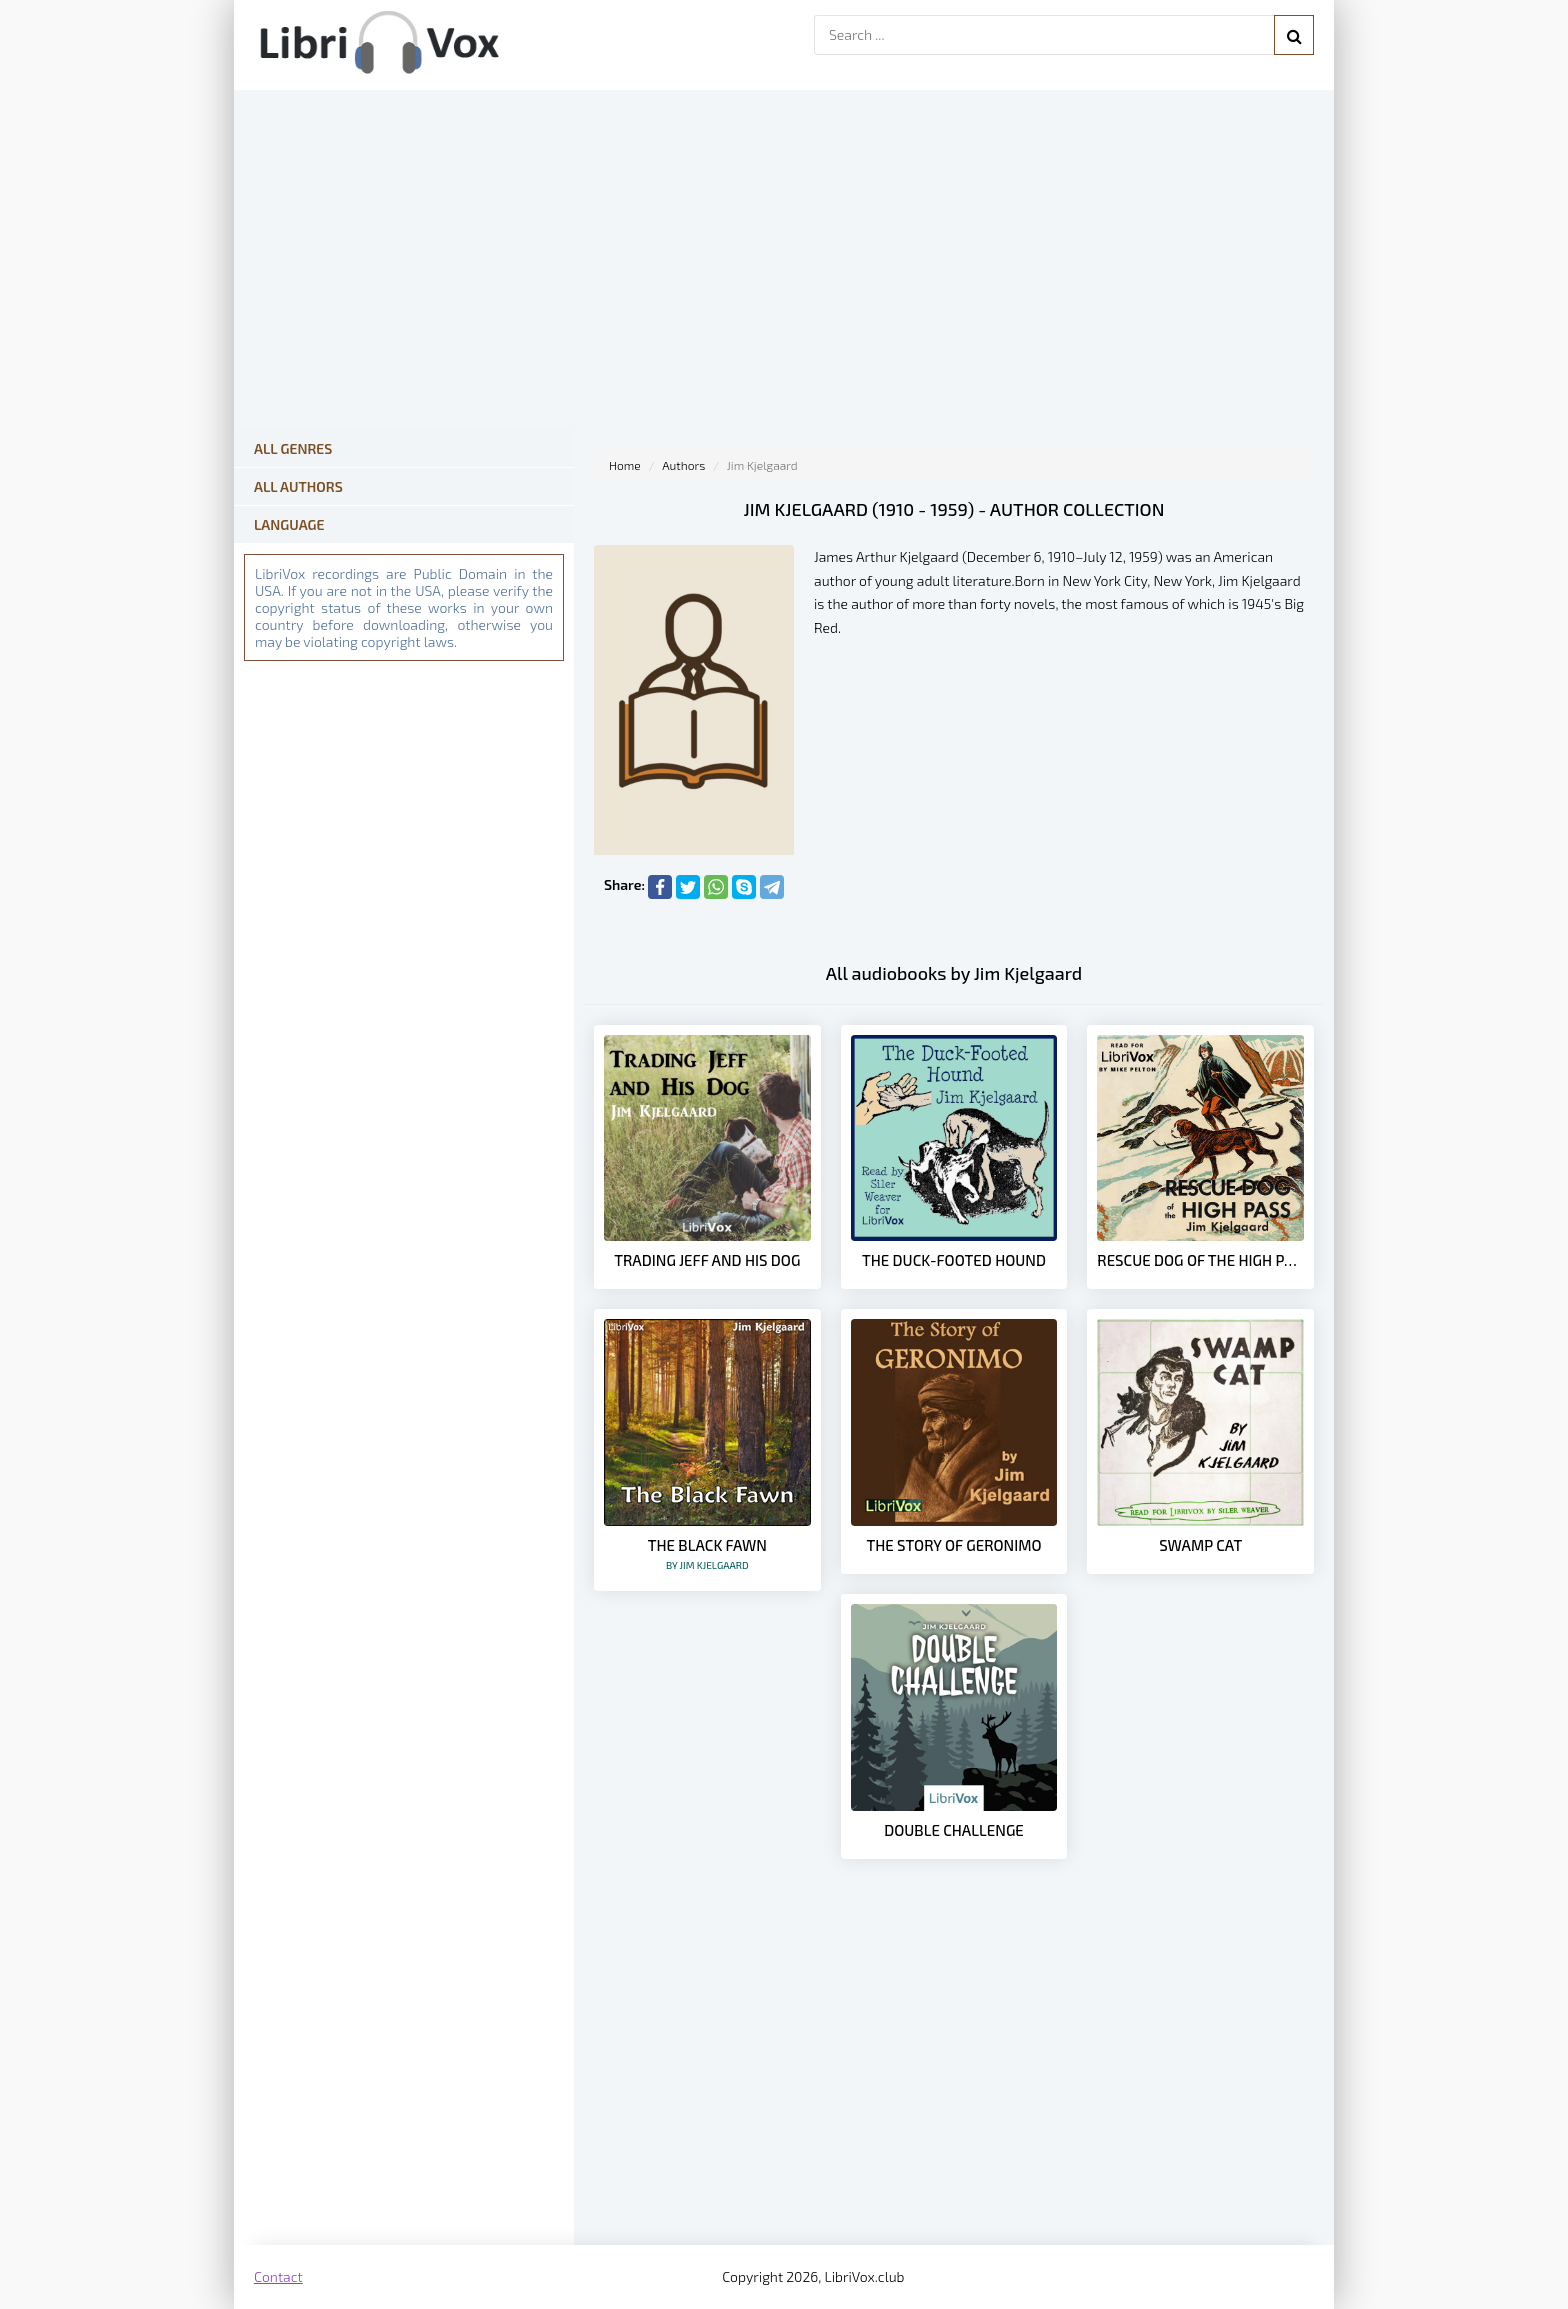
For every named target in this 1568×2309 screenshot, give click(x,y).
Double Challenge (954, 1830)
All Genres (293, 448)
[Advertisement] (954, 2085)
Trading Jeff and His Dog (707, 1260)
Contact (278, 2276)
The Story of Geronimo (953, 1545)
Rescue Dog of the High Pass (1200, 1260)
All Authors (298, 486)
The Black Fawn (707, 1553)
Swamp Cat (1200, 1545)
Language (289, 524)
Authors (683, 465)
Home (625, 465)
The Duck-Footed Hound (954, 1260)
